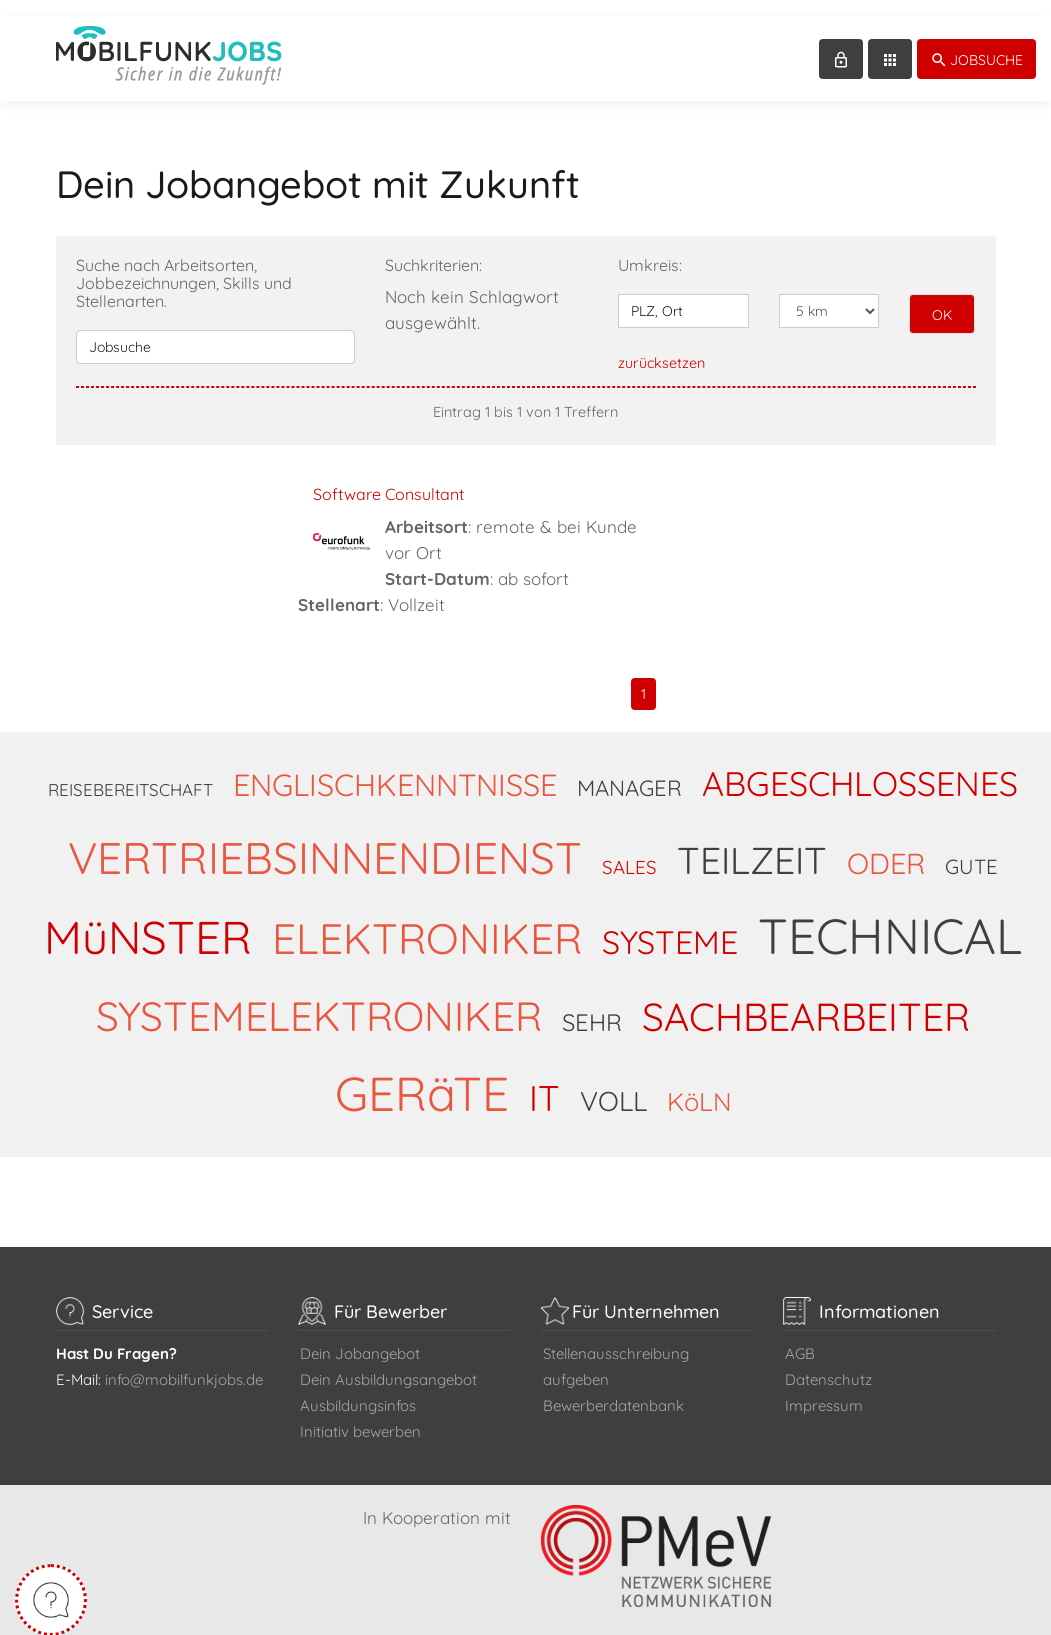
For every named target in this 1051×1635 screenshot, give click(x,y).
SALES (629, 851)
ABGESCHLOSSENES (860, 767)
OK (942, 299)
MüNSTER (148, 920)
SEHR (592, 1006)
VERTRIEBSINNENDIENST (325, 841)
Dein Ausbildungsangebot (388, 1363)
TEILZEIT (752, 844)
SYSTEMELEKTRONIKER (319, 999)
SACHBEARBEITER (806, 1000)
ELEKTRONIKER (427, 922)
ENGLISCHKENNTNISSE (395, 768)
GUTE (971, 850)
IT (544, 1081)
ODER (886, 847)
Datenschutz (828, 1363)
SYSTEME (670, 926)
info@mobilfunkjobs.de (184, 1363)
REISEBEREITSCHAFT (130, 773)
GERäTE (422, 1077)
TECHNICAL (890, 919)
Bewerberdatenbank (613, 1389)
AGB (800, 1337)
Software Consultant (388, 478)
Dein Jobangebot (360, 1337)
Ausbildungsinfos (358, 1389)
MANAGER (629, 772)
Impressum (824, 1389)
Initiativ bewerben (360, 1415)
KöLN (699, 1085)
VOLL (613, 1085)
